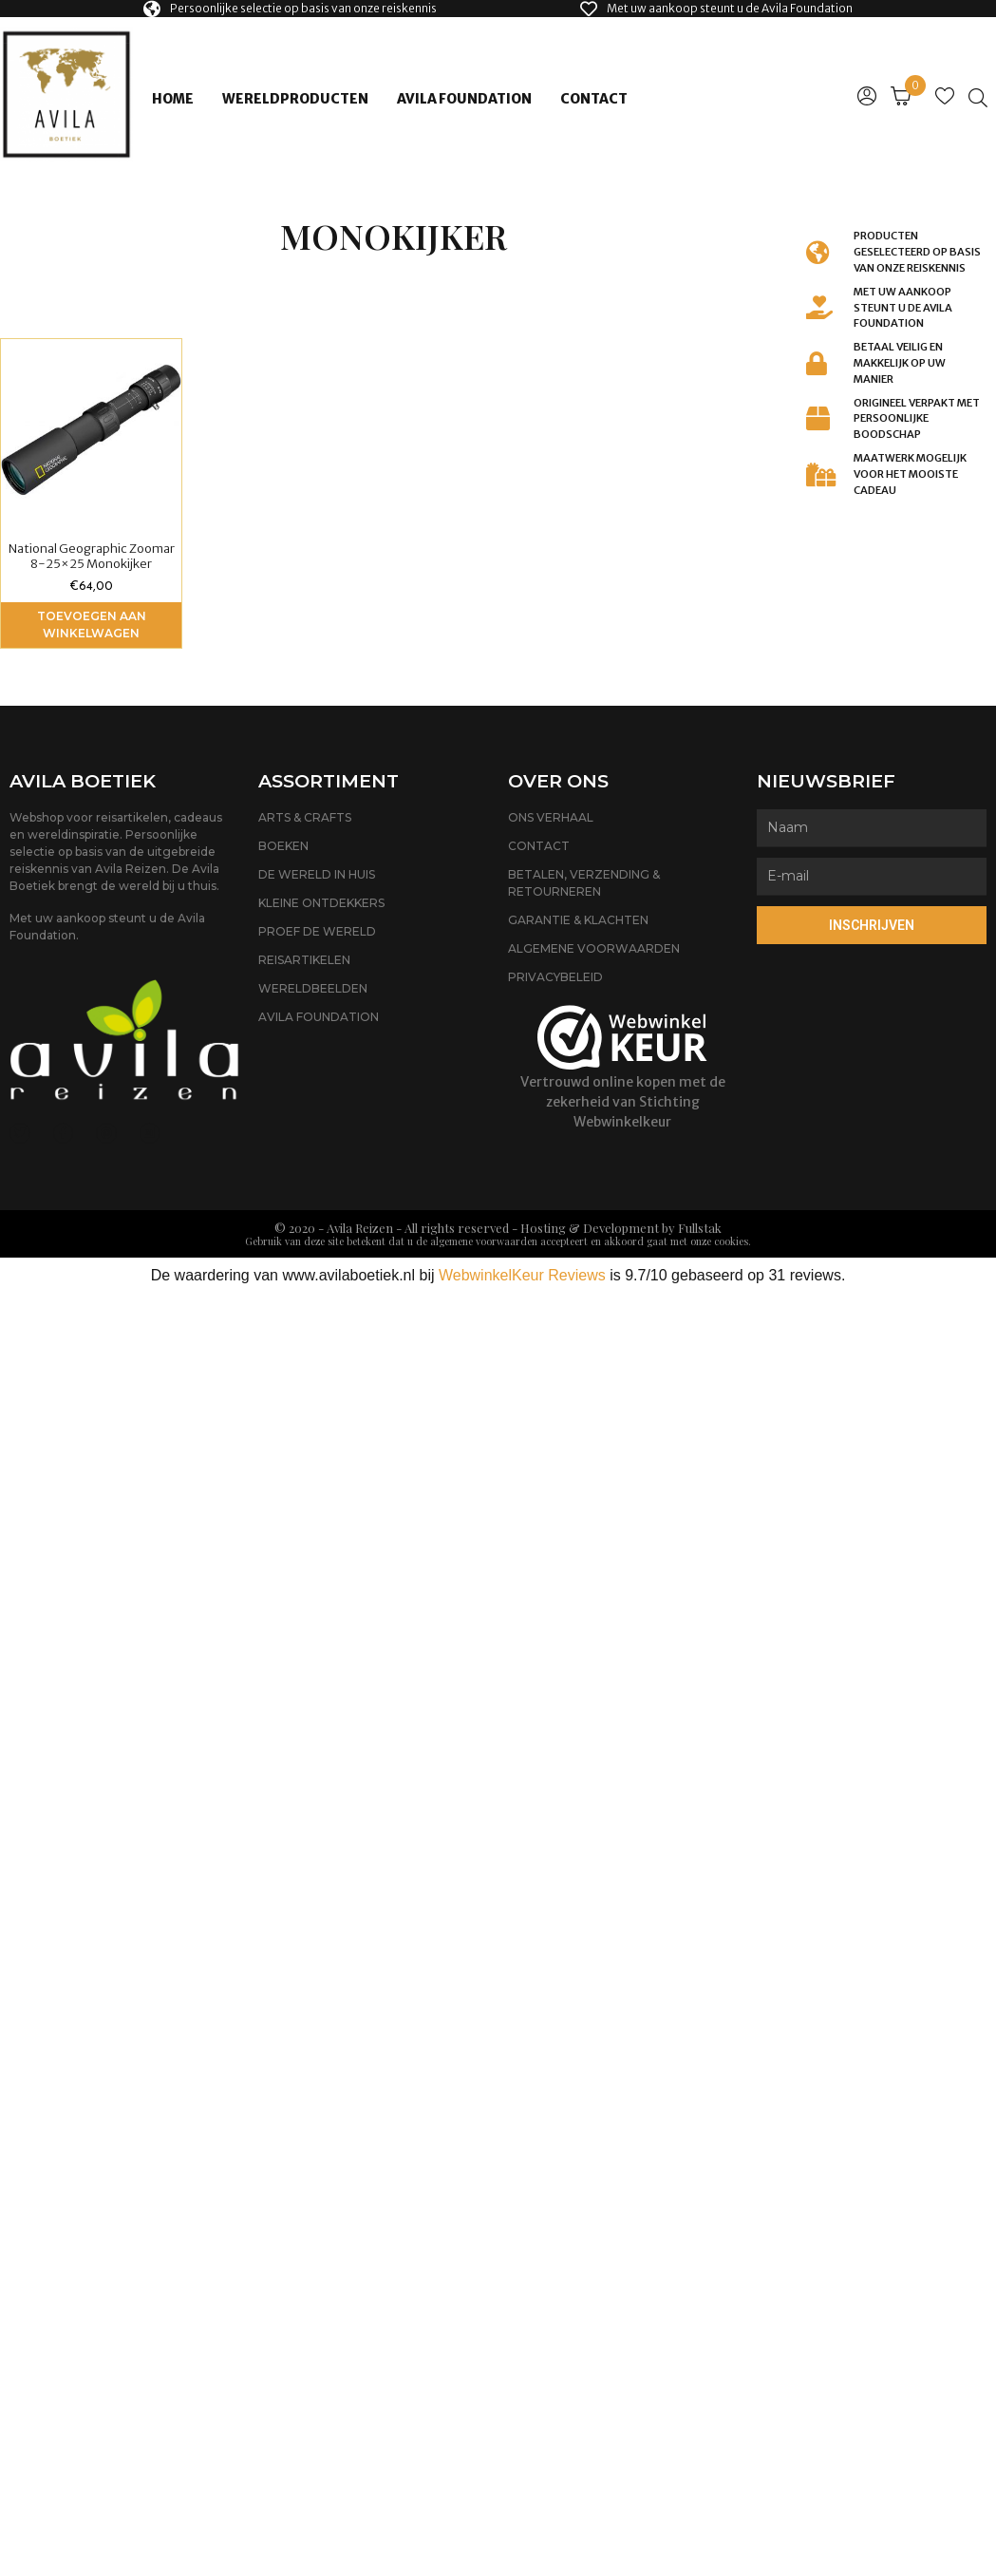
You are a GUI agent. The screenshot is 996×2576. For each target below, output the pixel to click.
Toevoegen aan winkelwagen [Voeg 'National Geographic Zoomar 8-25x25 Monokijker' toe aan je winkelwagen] (91, 624)
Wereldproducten (295, 98)
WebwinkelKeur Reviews (522, 1275)
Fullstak (700, 1228)
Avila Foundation (464, 98)
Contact (594, 98)
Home (173, 98)
